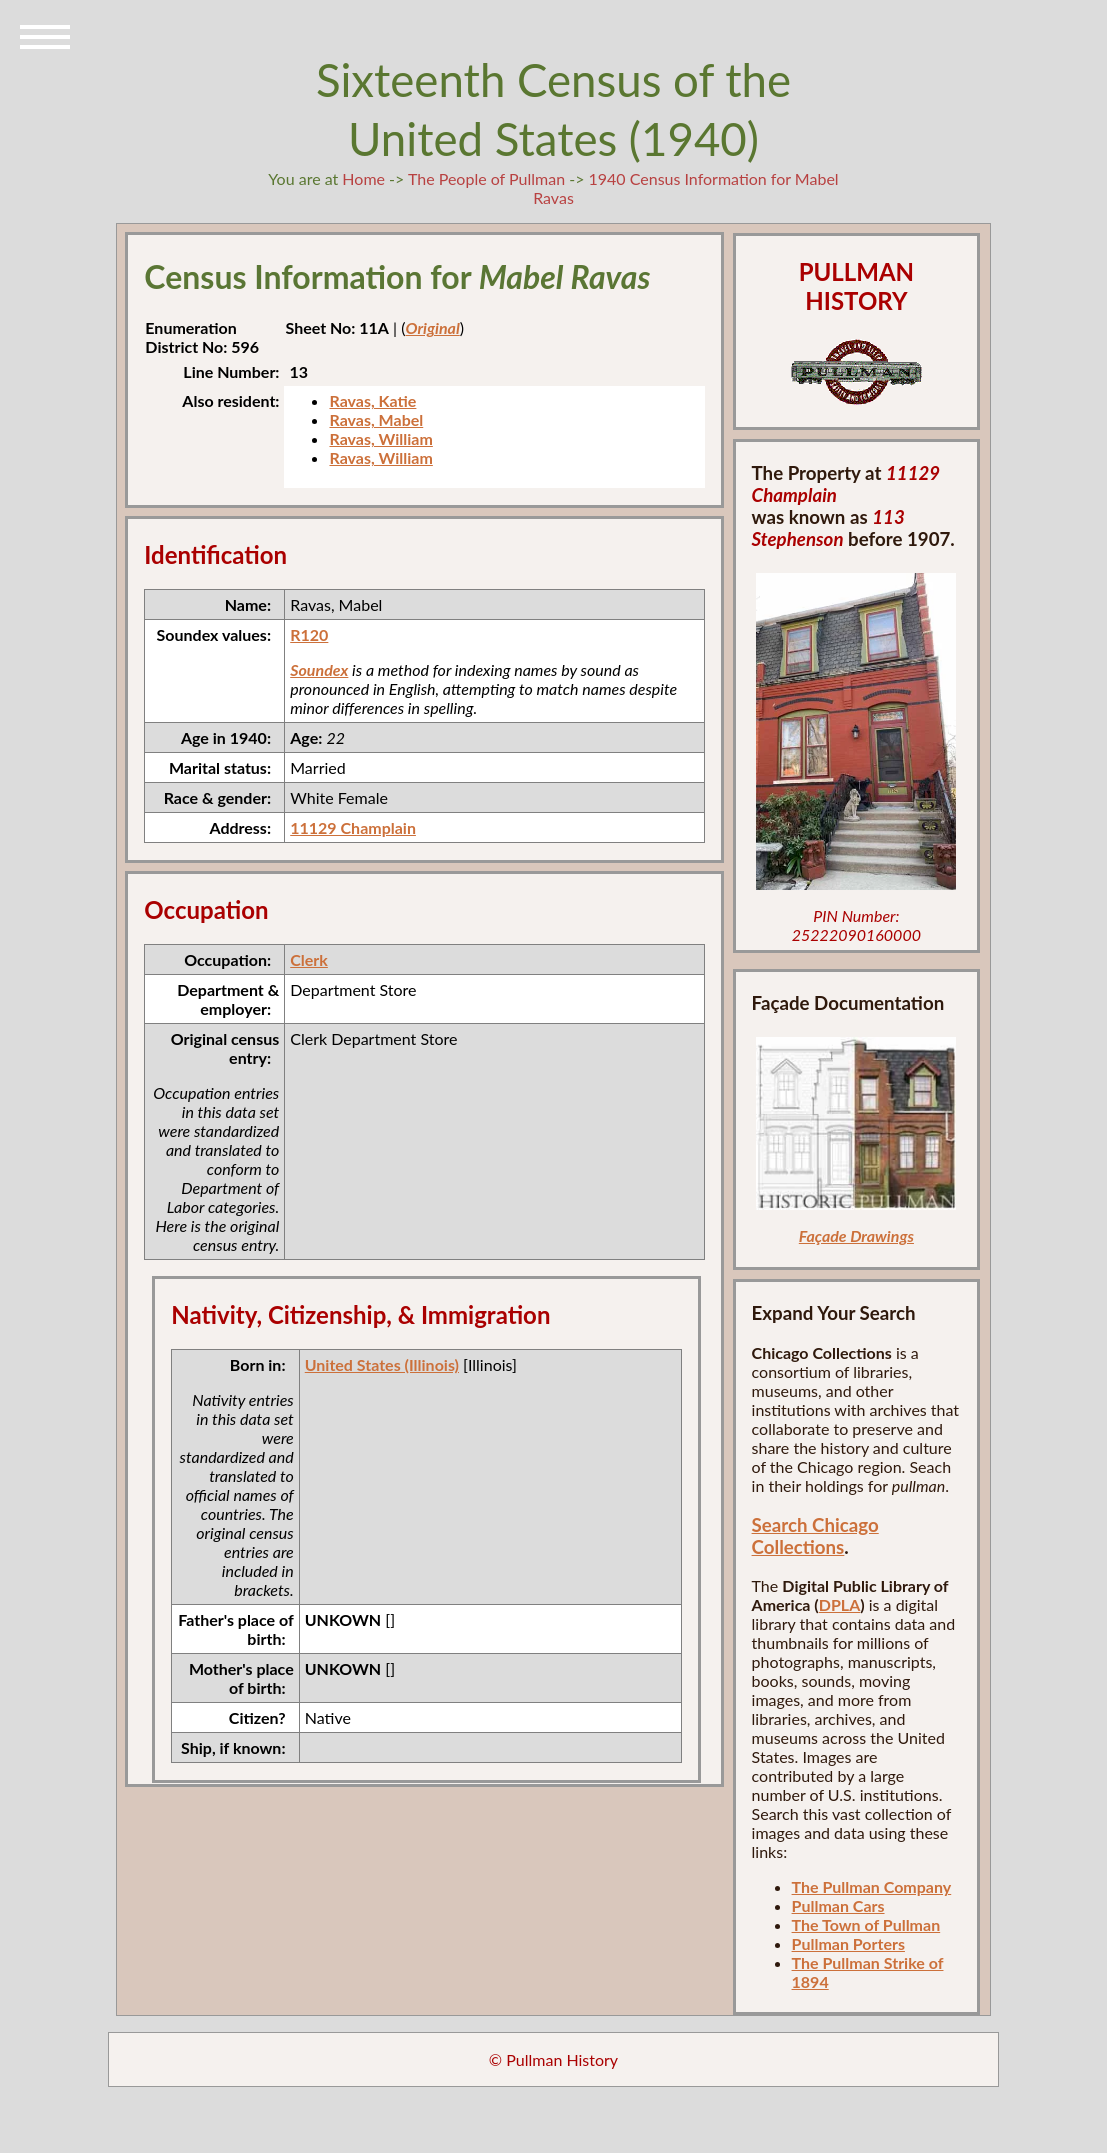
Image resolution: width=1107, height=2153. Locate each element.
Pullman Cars (838, 1905)
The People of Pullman (486, 178)
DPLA (840, 1604)
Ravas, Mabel (376, 419)
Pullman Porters (848, 1943)
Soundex (319, 669)
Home (363, 178)
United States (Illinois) (382, 1364)
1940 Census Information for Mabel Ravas (685, 188)
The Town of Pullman (866, 1924)
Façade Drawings (856, 1235)
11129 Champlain (353, 827)
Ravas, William (380, 438)
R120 (309, 634)
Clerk (309, 959)
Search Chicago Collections (815, 1536)
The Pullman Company (872, 1886)
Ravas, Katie (372, 400)
